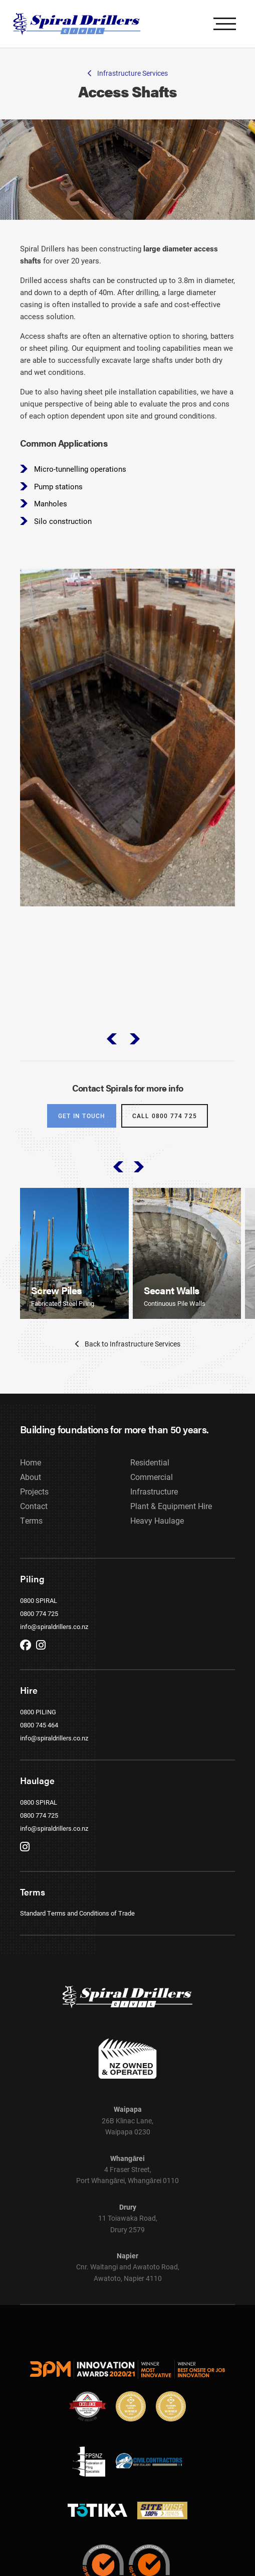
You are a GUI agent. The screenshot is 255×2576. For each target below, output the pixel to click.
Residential (149, 1477)
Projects (34, 1507)
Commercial (151, 1492)
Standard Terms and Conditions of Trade (77, 1928)
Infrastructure (154, 1507)
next (136, 1047)
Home (30, 1477)
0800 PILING (38, 1727)
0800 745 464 (39, 1740)
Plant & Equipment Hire (171, 1521)
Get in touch (81, 1125)
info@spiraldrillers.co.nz (54, 1642)
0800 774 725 (39, 1629)
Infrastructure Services (128, 73)
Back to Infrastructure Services (127, 1359)
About (30, 1492)
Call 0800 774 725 (164, 1125)
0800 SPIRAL (38, 1615)
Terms (31, 1536)
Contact (34, 1521)
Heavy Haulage (157, 1536)
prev (111, 1047)
